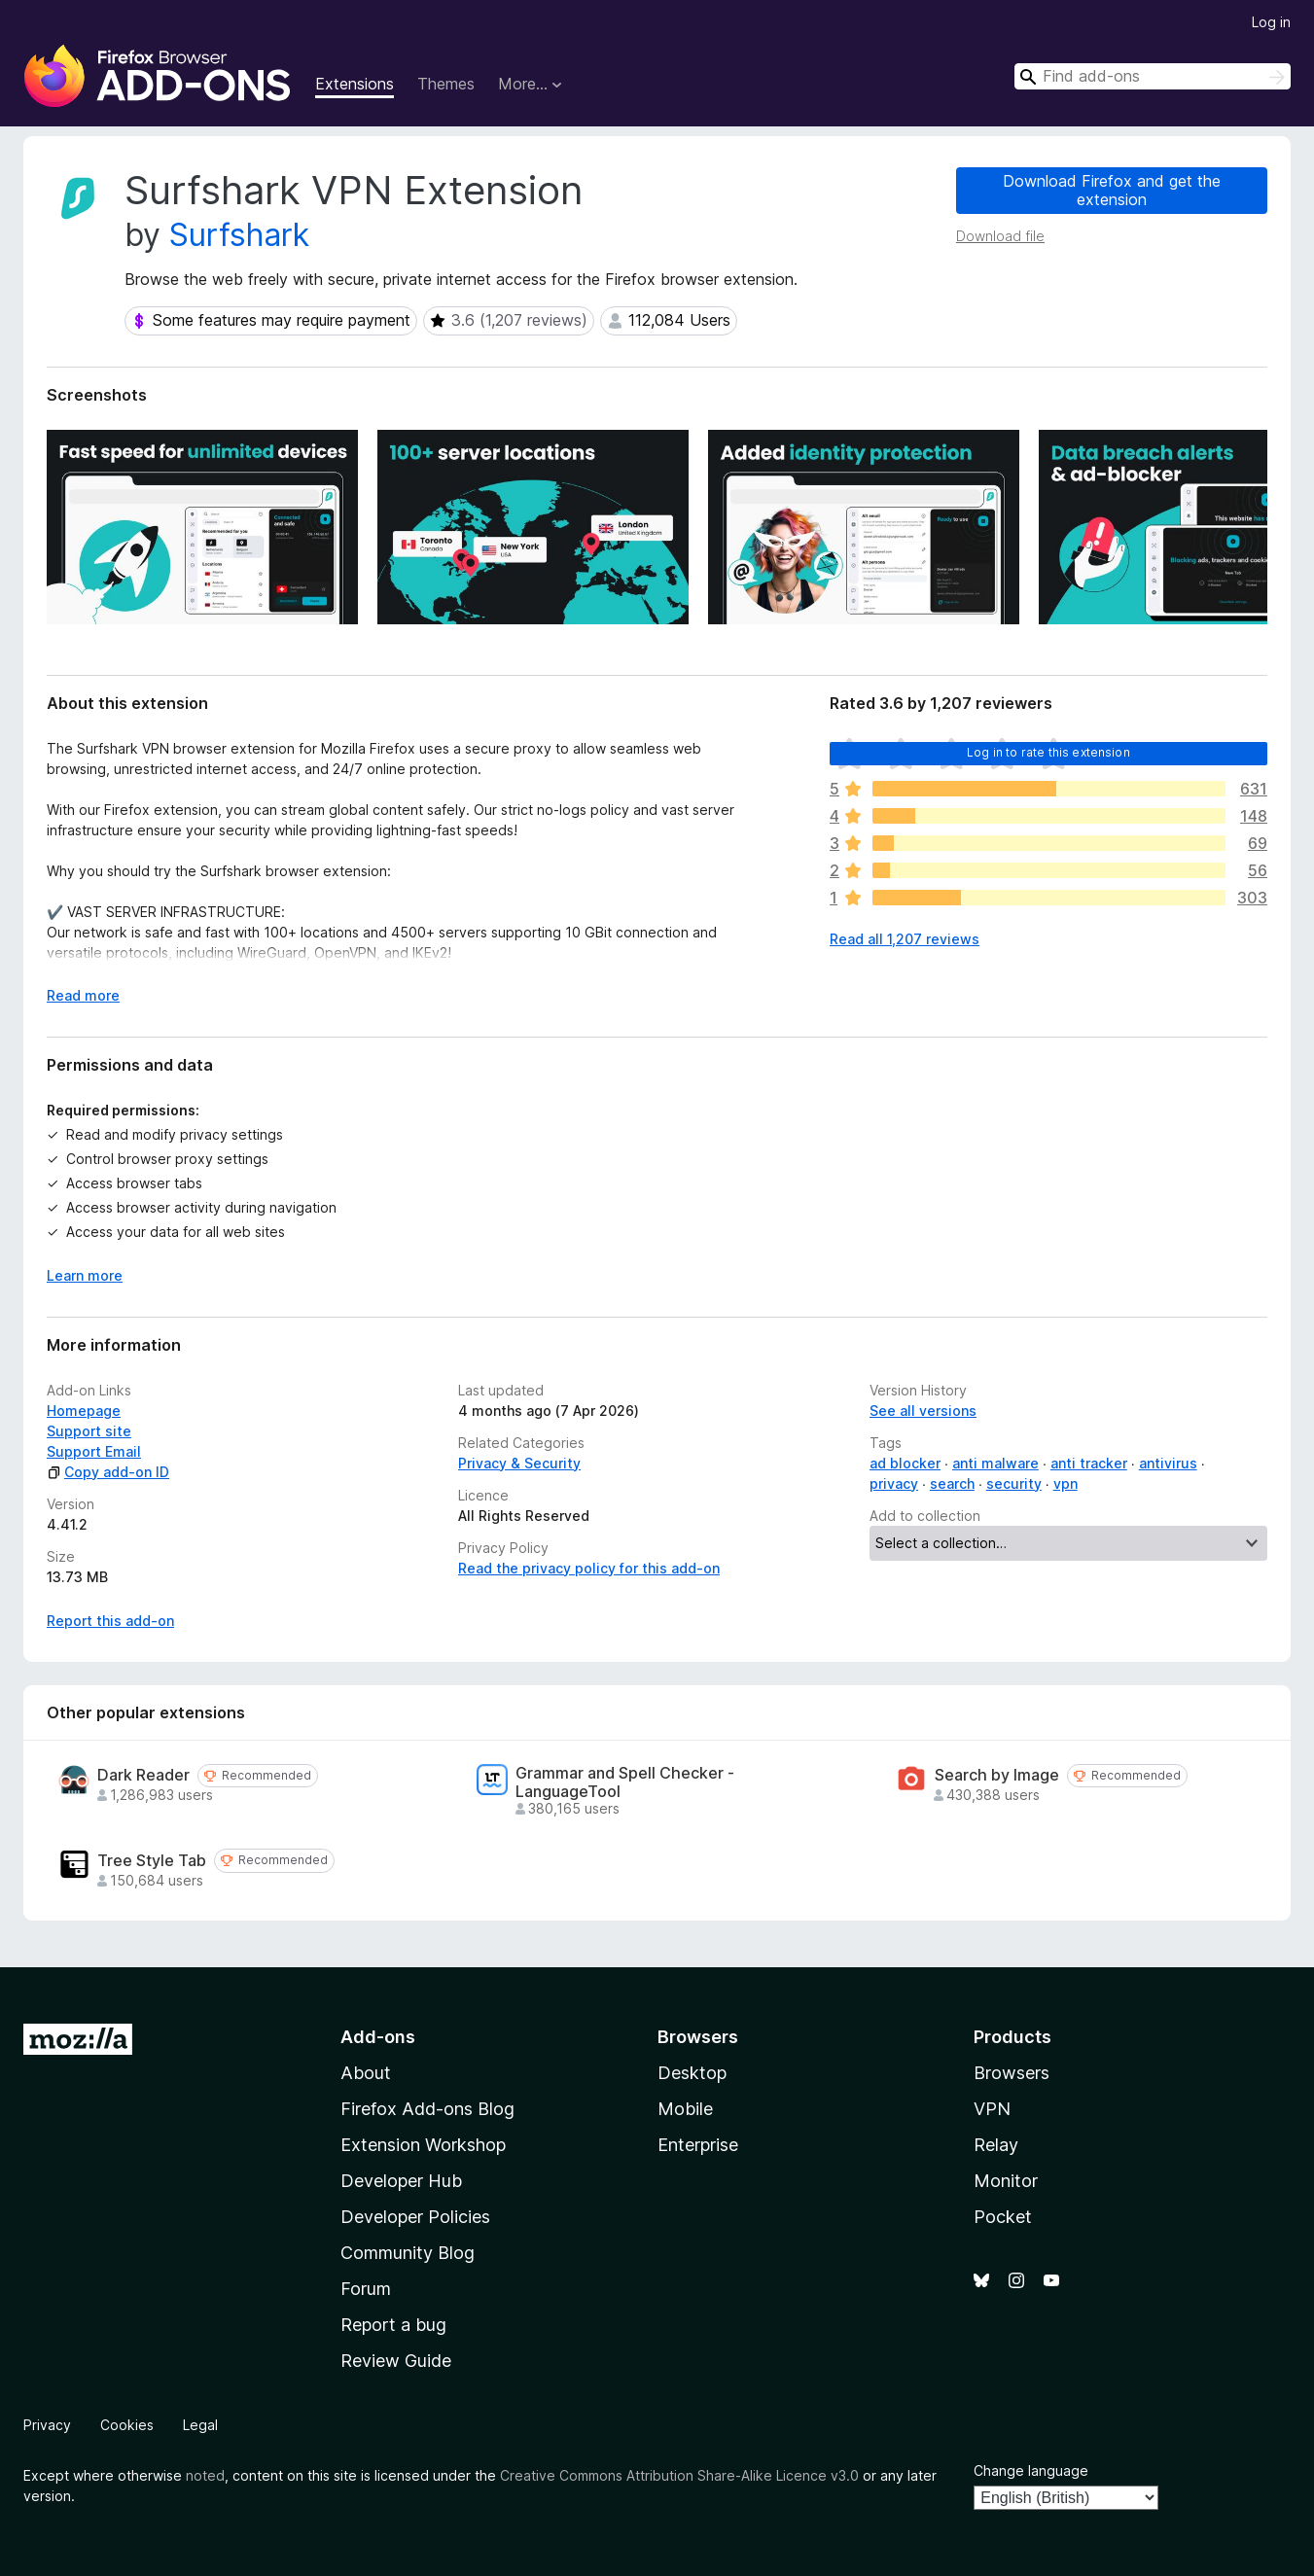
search (952, 1483)
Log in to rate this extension (1048, 752)
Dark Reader (143, 1775)
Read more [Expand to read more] (83, 995)
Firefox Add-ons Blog (427, 2109)
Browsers (1011, 2073)
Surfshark (239, 235)
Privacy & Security (519, 1463)
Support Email (94, 1451)
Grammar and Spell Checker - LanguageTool (624, 1782)
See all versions (923, 1410)
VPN (992, 2109)
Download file (1000, 236)
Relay (996, 2145)
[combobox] (1152, 76)
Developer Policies (415, 2216)
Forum (365, 2288)
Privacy (47, 2425)
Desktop (692, 2073)
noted (205, 2475)
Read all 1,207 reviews (904, 939)
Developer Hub (401, 2180)
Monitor (1006, 2180)
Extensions (354, 83)
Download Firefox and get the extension (1112, 190)
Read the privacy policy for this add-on (589, 1568)
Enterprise (697, 2145)
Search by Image (997, 1775)
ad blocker (905, 1463)
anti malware (995, 1463)
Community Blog (407, 2252)
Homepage (84, 1410)
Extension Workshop (423, 2145)
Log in (1271, 22)
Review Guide (395, 2360)
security (1014, 1483)
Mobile (685, 2109)
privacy (894, 1483)
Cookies (127, 2425)
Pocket (1003, 2216)
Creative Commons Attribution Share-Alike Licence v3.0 (679, 2475)
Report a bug (393, 2324)
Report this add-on (110, 1620)
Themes (446, 83)
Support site (89, 1431)
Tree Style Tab (151, 1861)
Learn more (85, 1275)
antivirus (1168, 1463)
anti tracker (1088, 1463)
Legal (200, 2425)
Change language (1031, 2470)
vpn (1065, 1483)
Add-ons (377, 2037)
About (365, 2073)
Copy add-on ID (108, 1472)
